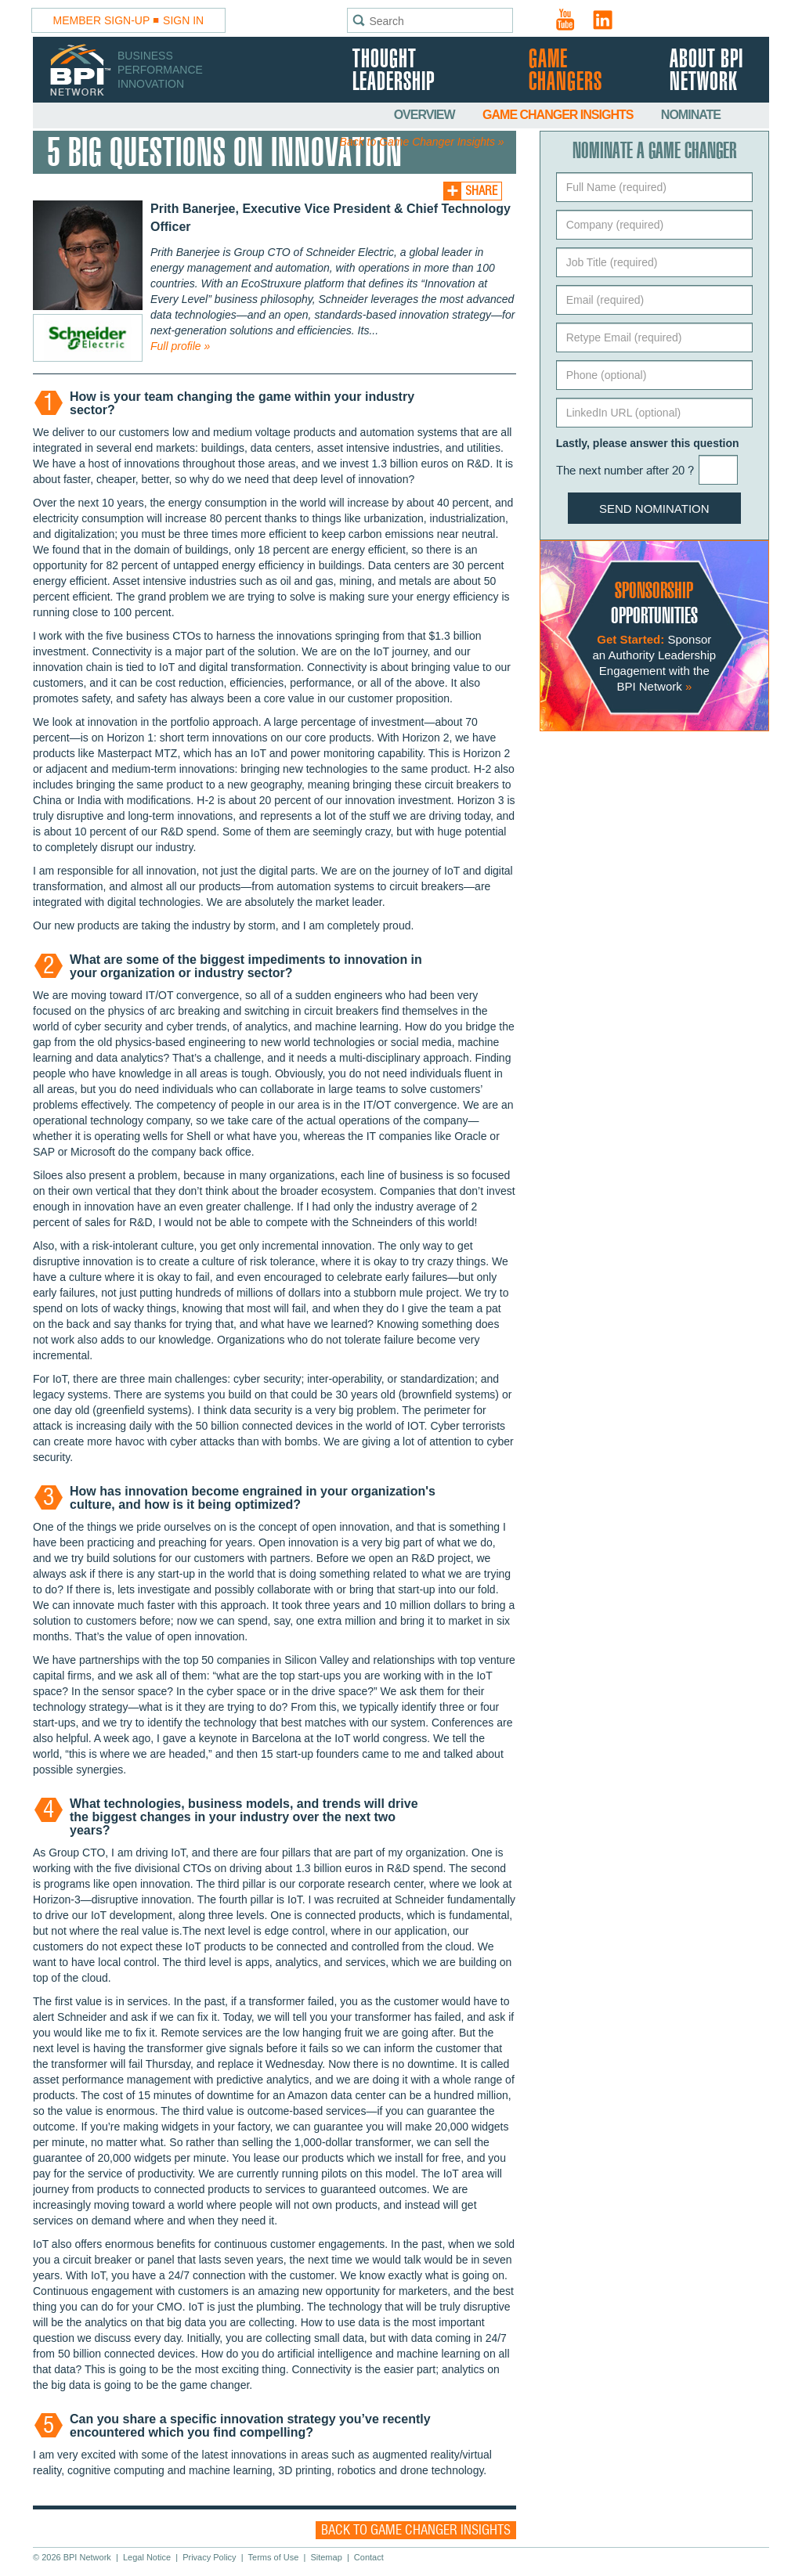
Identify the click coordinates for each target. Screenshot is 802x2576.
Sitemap (325, 2557)
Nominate (691, 114)
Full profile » (180, 346)
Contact (369, 2557)
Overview (425, 114)
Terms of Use (273, 2557)
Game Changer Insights (559, 114)
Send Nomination (654, 508)
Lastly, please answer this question (647, 443)
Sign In (183, 20)
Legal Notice (147, 2557)
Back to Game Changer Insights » (422, 141)
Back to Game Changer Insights (416, 2530)
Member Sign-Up (101, 20)
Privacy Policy (209, 2557)
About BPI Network (706, 71)
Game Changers (565, 71)
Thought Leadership (393, 71)
